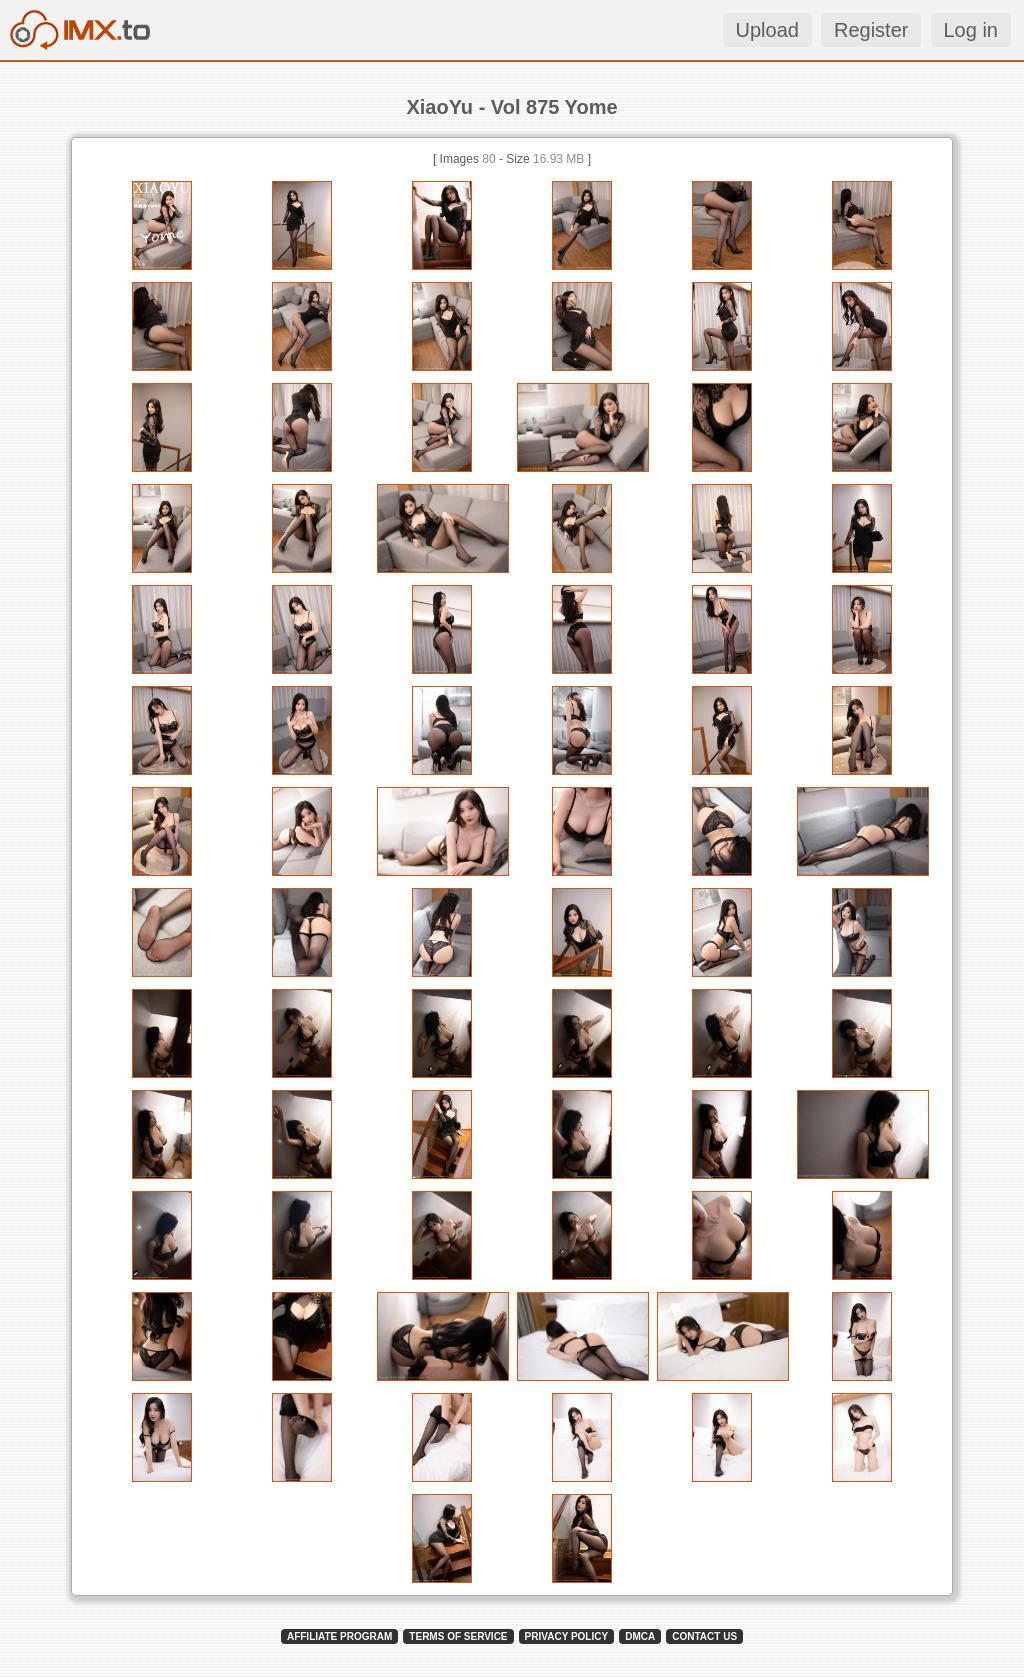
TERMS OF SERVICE (458, 1636)
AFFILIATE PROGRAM (339, 1636)
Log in (971, 30)
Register (871, 30)
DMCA (640, 1636)
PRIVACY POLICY (567, 1636)
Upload (767, 30)
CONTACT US (704, 1636)
